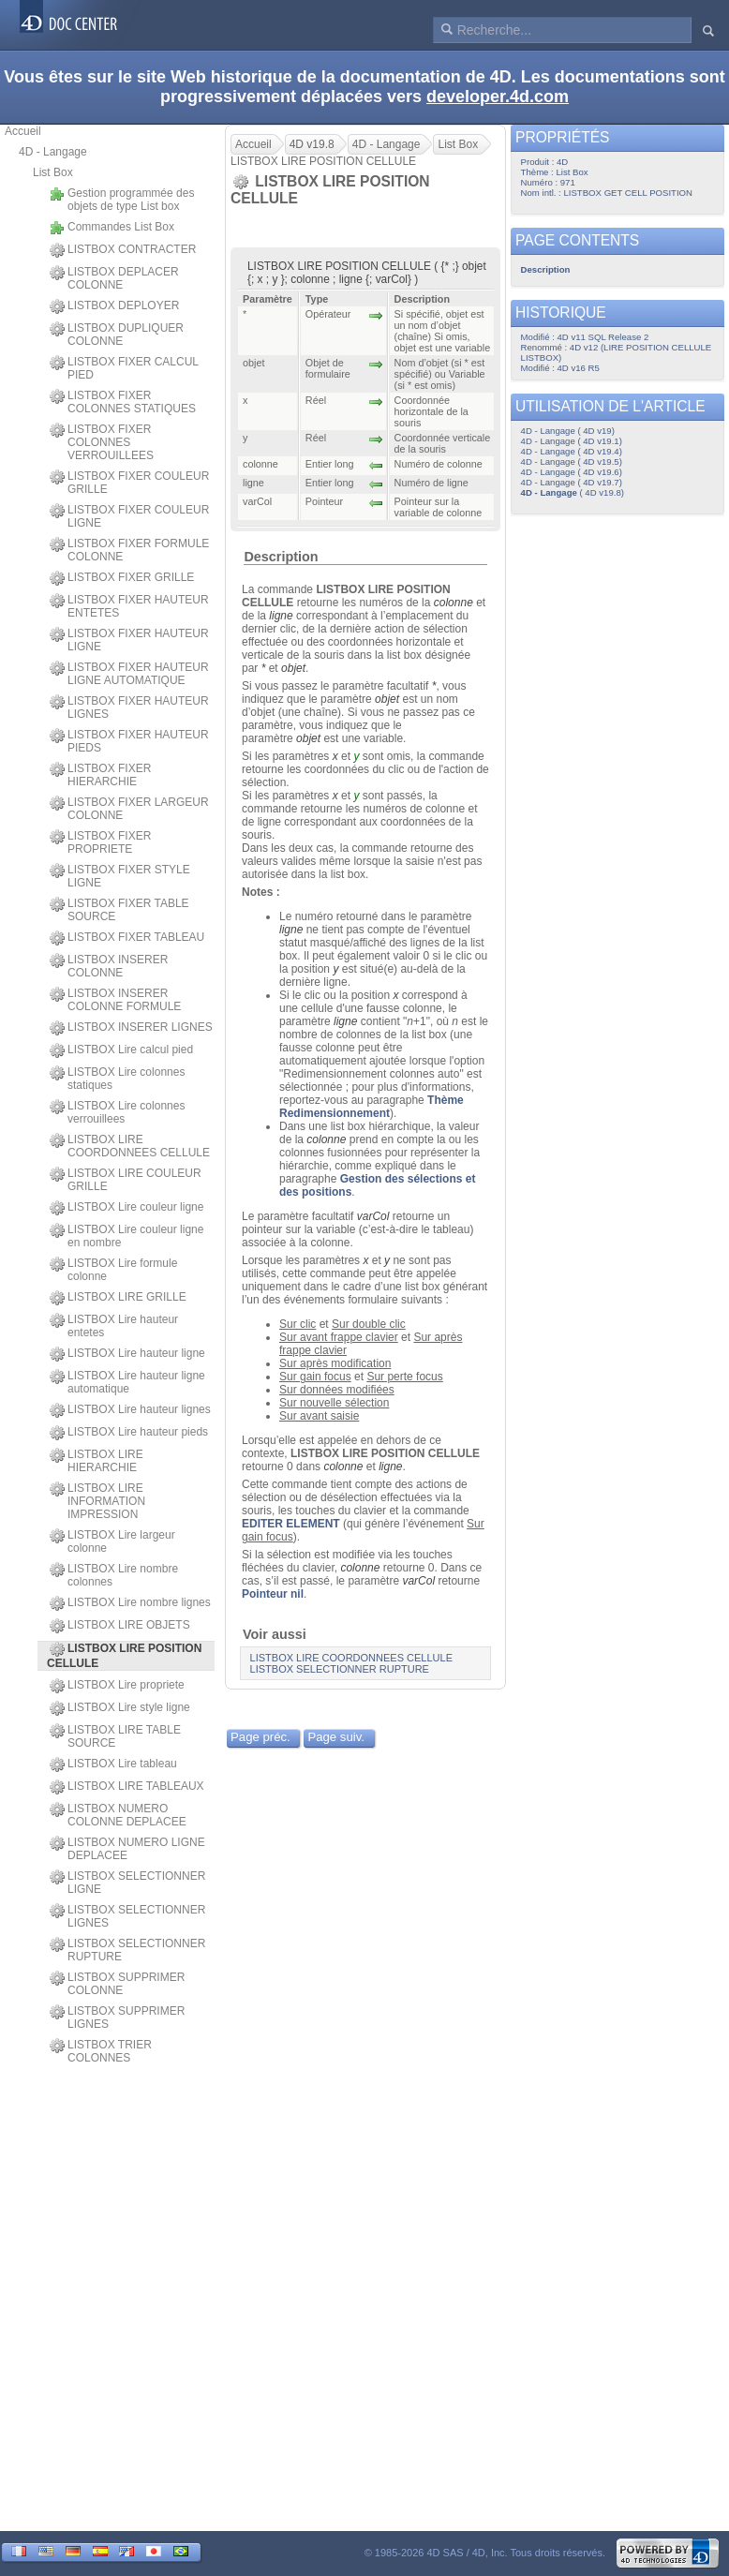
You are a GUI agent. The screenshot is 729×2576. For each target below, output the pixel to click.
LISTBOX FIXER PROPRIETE (100, 842)
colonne (453, 602)
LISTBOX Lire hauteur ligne (127, 1354)
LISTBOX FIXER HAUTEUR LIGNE (129, 640)
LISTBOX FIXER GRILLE (122, 578)
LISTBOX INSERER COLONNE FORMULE (115, 1000)
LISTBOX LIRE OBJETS (120, 1625)
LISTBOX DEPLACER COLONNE (114, 278)
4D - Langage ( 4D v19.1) (571, 441)
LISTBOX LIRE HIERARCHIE (96, 1461)
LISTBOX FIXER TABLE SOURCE (119, 910)
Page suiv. (335, 1737)
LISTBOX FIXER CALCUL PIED (124, 368)
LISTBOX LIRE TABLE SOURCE (115, 1736)
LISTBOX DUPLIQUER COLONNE (117, 334)
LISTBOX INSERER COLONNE (109, 966)
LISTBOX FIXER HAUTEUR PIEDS (129, 741)
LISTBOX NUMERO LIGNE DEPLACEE (127, 1849)
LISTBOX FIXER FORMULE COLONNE (129, 550)
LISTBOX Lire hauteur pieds (129, 1432)
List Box (53, 172)
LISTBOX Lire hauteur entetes (114, 1326)
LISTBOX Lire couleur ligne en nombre (126, 1236)
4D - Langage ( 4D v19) (568, 430)
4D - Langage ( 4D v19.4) (571, 451)
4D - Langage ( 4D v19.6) (571, 472)
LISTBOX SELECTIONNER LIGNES (127, 1916)
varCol (373, 1216)
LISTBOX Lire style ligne (120, 1708)
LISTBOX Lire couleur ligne (126, 1207)
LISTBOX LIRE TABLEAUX (127, 1786)
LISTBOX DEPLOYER (114, 306)
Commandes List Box (112, 227)
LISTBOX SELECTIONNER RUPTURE (127, 1950)
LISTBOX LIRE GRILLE (118, 1297)
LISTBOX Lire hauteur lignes (130, 1410)
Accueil (23, 131)
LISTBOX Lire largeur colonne (112, 1541)
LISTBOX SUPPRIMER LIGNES (117, 2017)
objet (293, 668)
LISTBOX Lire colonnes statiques (117, 1078)
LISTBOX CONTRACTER (123, 250)
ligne (280, 615)
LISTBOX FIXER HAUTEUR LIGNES (129, 707)
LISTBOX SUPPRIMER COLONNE (117, 1984)
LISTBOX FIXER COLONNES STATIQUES (123, 402)
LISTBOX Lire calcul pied (121, 1050)
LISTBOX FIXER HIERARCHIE (100, 775)
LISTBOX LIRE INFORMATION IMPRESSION (97, 1501)
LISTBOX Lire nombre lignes (130, 1603)
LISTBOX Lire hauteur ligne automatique (127, 1382)
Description (281, 556)
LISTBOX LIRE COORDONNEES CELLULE (130, 1146)
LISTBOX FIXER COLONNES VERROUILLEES (102, 442)
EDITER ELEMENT (291, 1523)
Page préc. (260, 1737)
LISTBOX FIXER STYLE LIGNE (120, 876)
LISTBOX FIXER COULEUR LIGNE (129, 516)
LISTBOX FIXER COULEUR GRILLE (129, 482)
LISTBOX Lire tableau (113, 1764)
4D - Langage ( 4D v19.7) (571, 482)
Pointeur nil (273, 1594)
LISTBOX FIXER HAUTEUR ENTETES (129, 606)
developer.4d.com (497, 96)
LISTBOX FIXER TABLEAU (127, 938)
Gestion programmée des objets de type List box (122, 199)
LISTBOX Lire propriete (117, 1685)
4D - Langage (53, 151)
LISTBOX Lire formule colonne (113, 1270)
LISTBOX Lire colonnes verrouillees (117, 1112)
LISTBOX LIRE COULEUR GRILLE (125, 1180)
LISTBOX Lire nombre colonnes (114, 1575)
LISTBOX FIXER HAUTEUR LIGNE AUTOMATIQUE (129, 674)
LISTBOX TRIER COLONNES (101, 2051)
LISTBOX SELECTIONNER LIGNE (127, 1882)
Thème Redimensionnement (371, 1107)
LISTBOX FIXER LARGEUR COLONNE (129, 809)
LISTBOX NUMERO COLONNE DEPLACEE (118, 1815)
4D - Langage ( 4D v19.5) (571, 461)
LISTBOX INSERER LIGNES (131, 1027)
